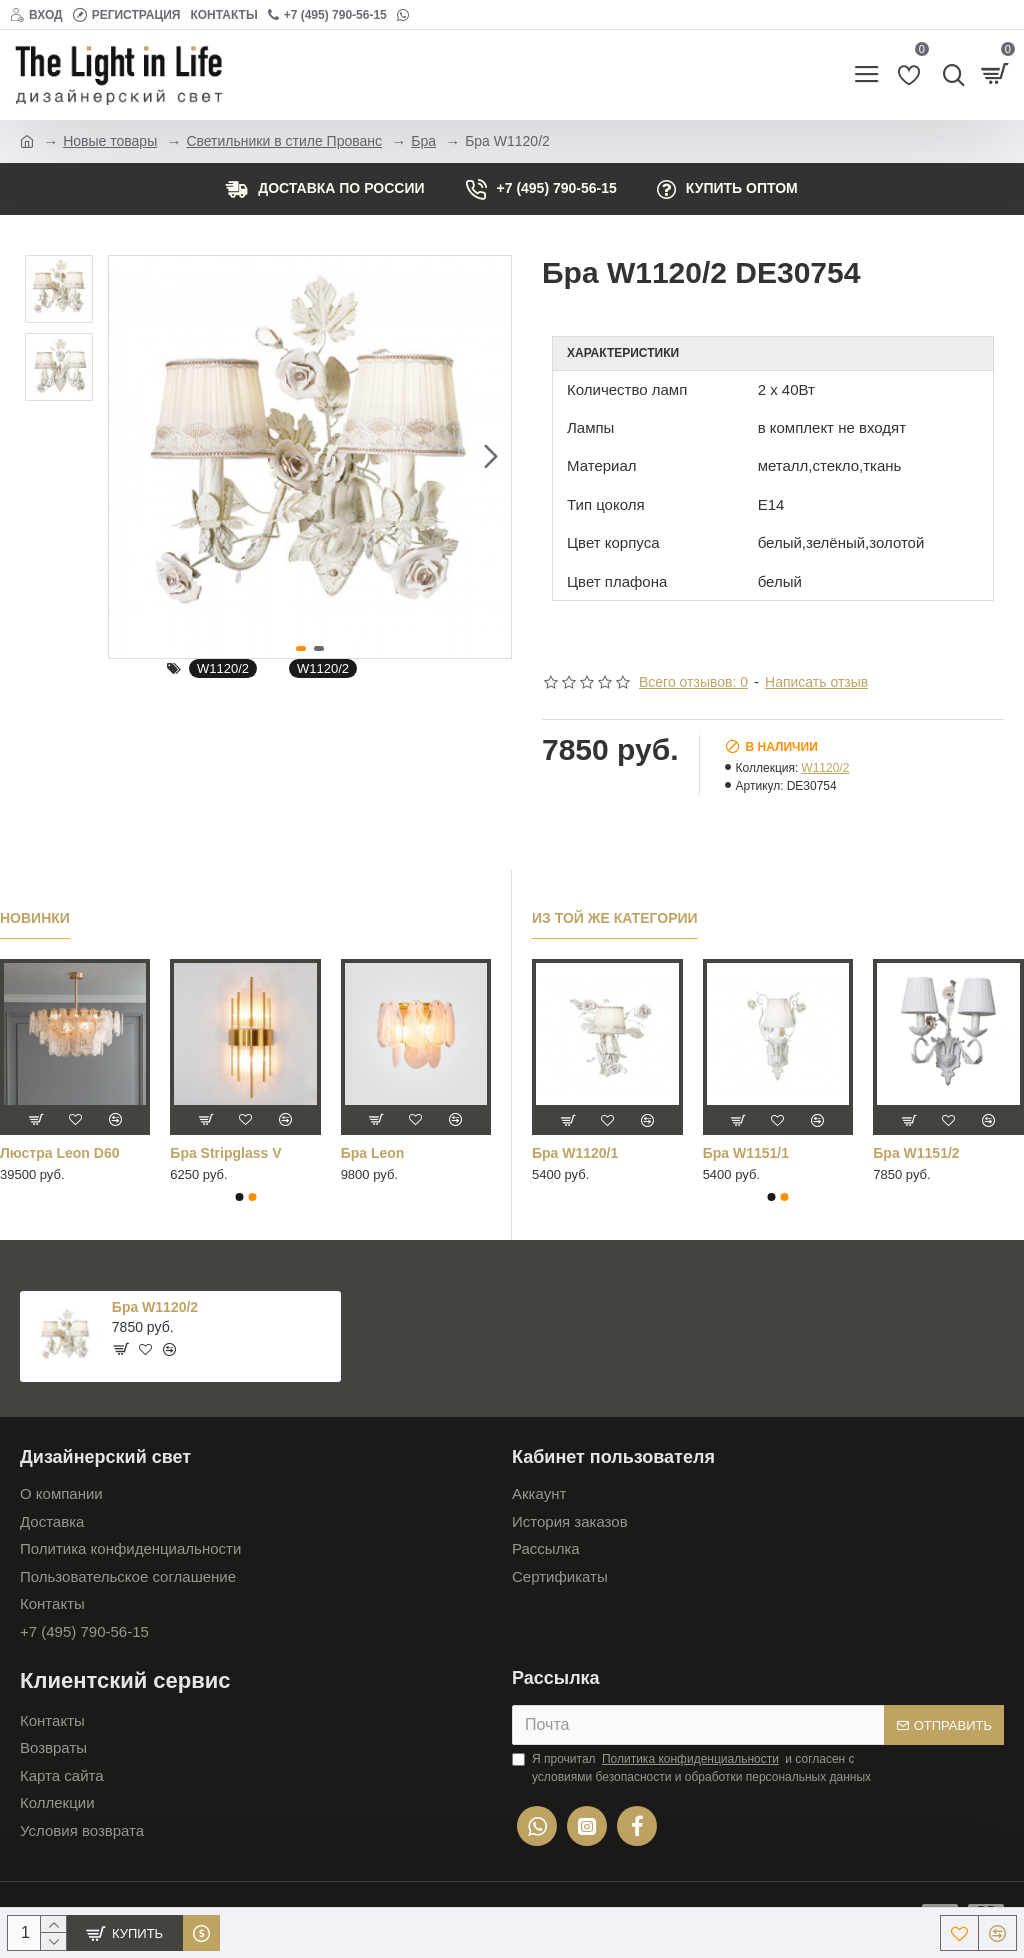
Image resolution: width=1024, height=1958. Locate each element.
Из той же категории (615, 918)
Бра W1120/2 (155, 1307)
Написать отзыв (816, 682)
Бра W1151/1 (746, 1153)
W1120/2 (223, 668)
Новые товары (110, 141)
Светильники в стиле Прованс (284, 141)
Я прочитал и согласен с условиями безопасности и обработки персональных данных (691, 1767)
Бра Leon (373, 1153)
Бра (423, 141)
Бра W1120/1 (575, 1153)
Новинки (35, 918)
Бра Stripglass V (225, 1153)
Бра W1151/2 (916, 1153)
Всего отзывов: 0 (693, 682)
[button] (491, 457)
